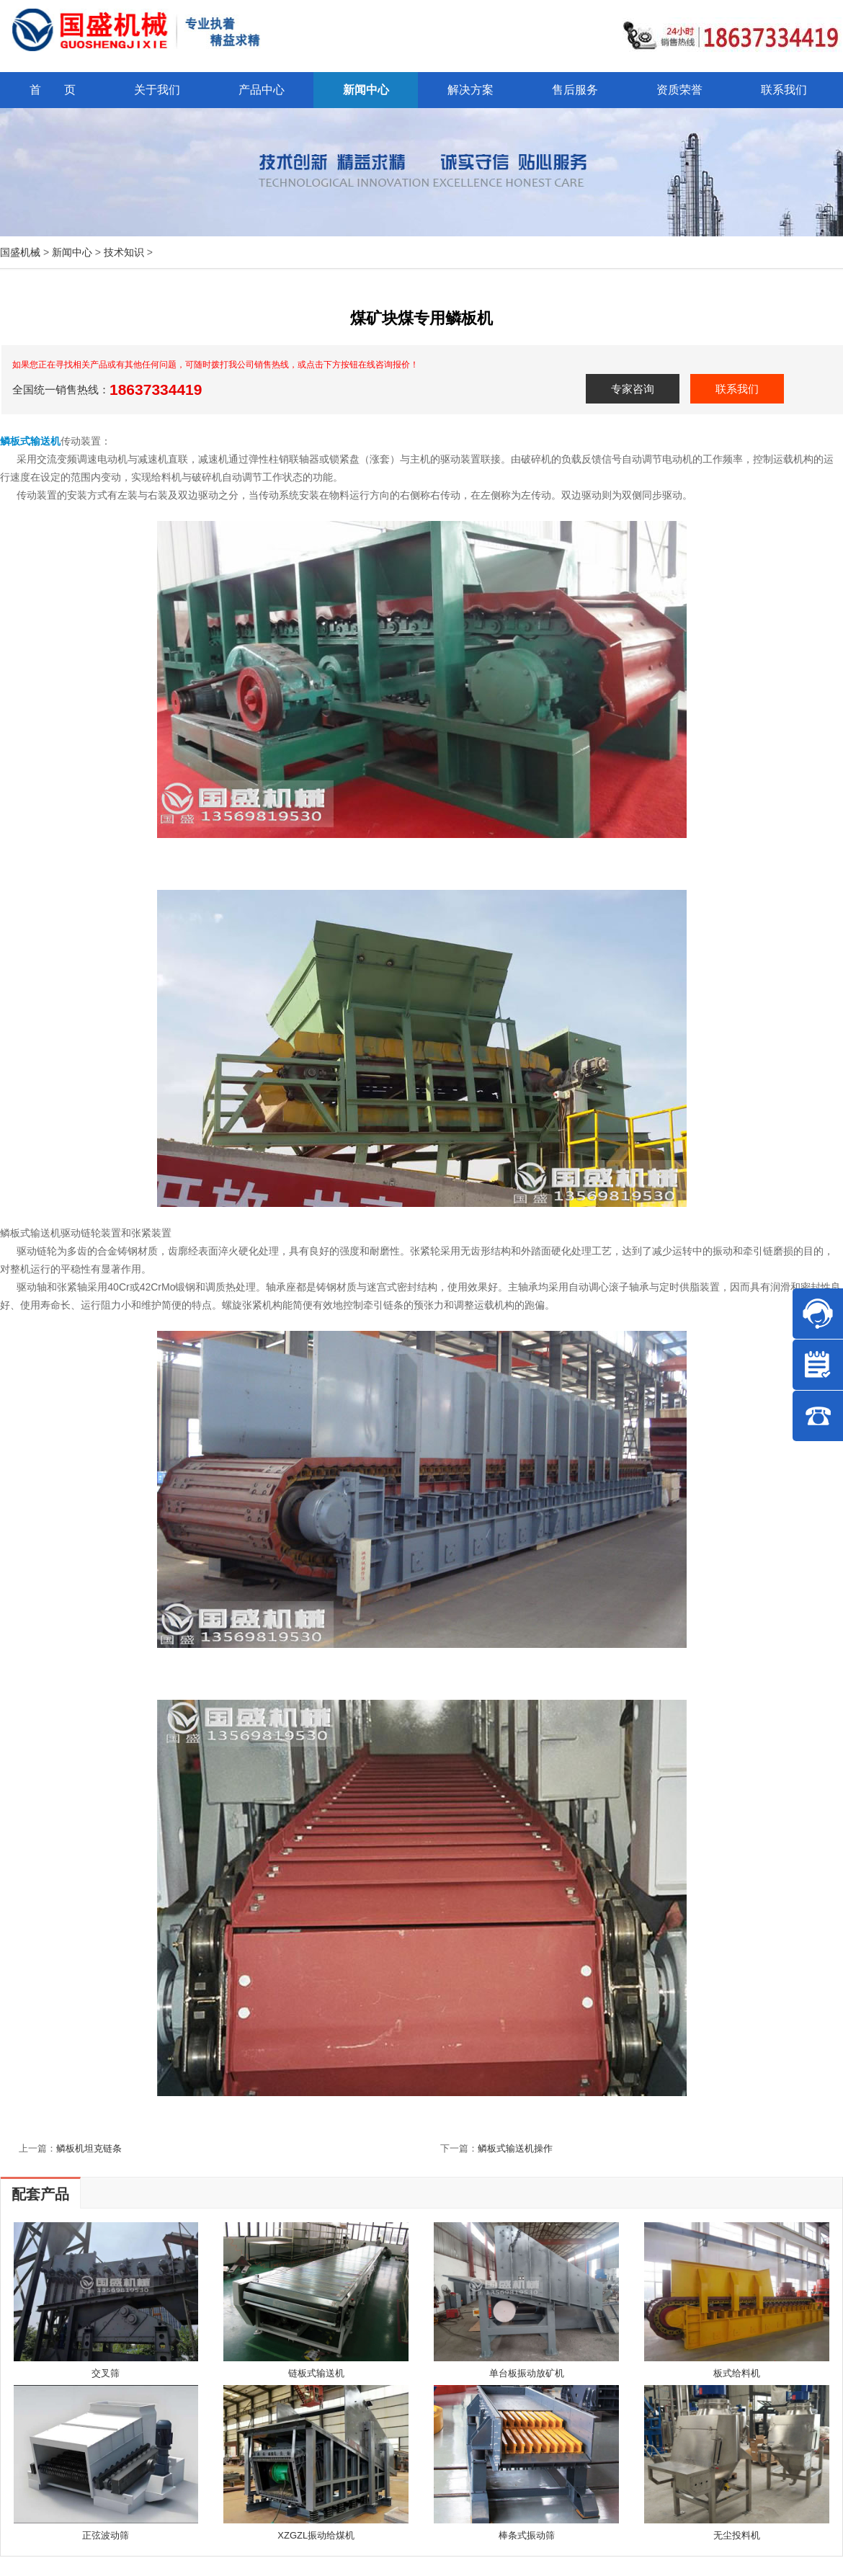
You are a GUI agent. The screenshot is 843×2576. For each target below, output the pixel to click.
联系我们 (737, 389)
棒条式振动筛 (527, 2535)
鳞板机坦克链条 (89, 2148)
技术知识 (124, 252)
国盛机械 (20, 252)
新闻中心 (72, 252)
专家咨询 (632, 389)
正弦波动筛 (105, 2535)
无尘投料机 (736, 2535)
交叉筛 (106, 2373)
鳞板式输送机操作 (515, 2148)
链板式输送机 (316, 2373)
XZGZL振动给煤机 (315, 2535)
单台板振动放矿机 (526, 2373)
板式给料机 (736, 2373)
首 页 (53, 90)
